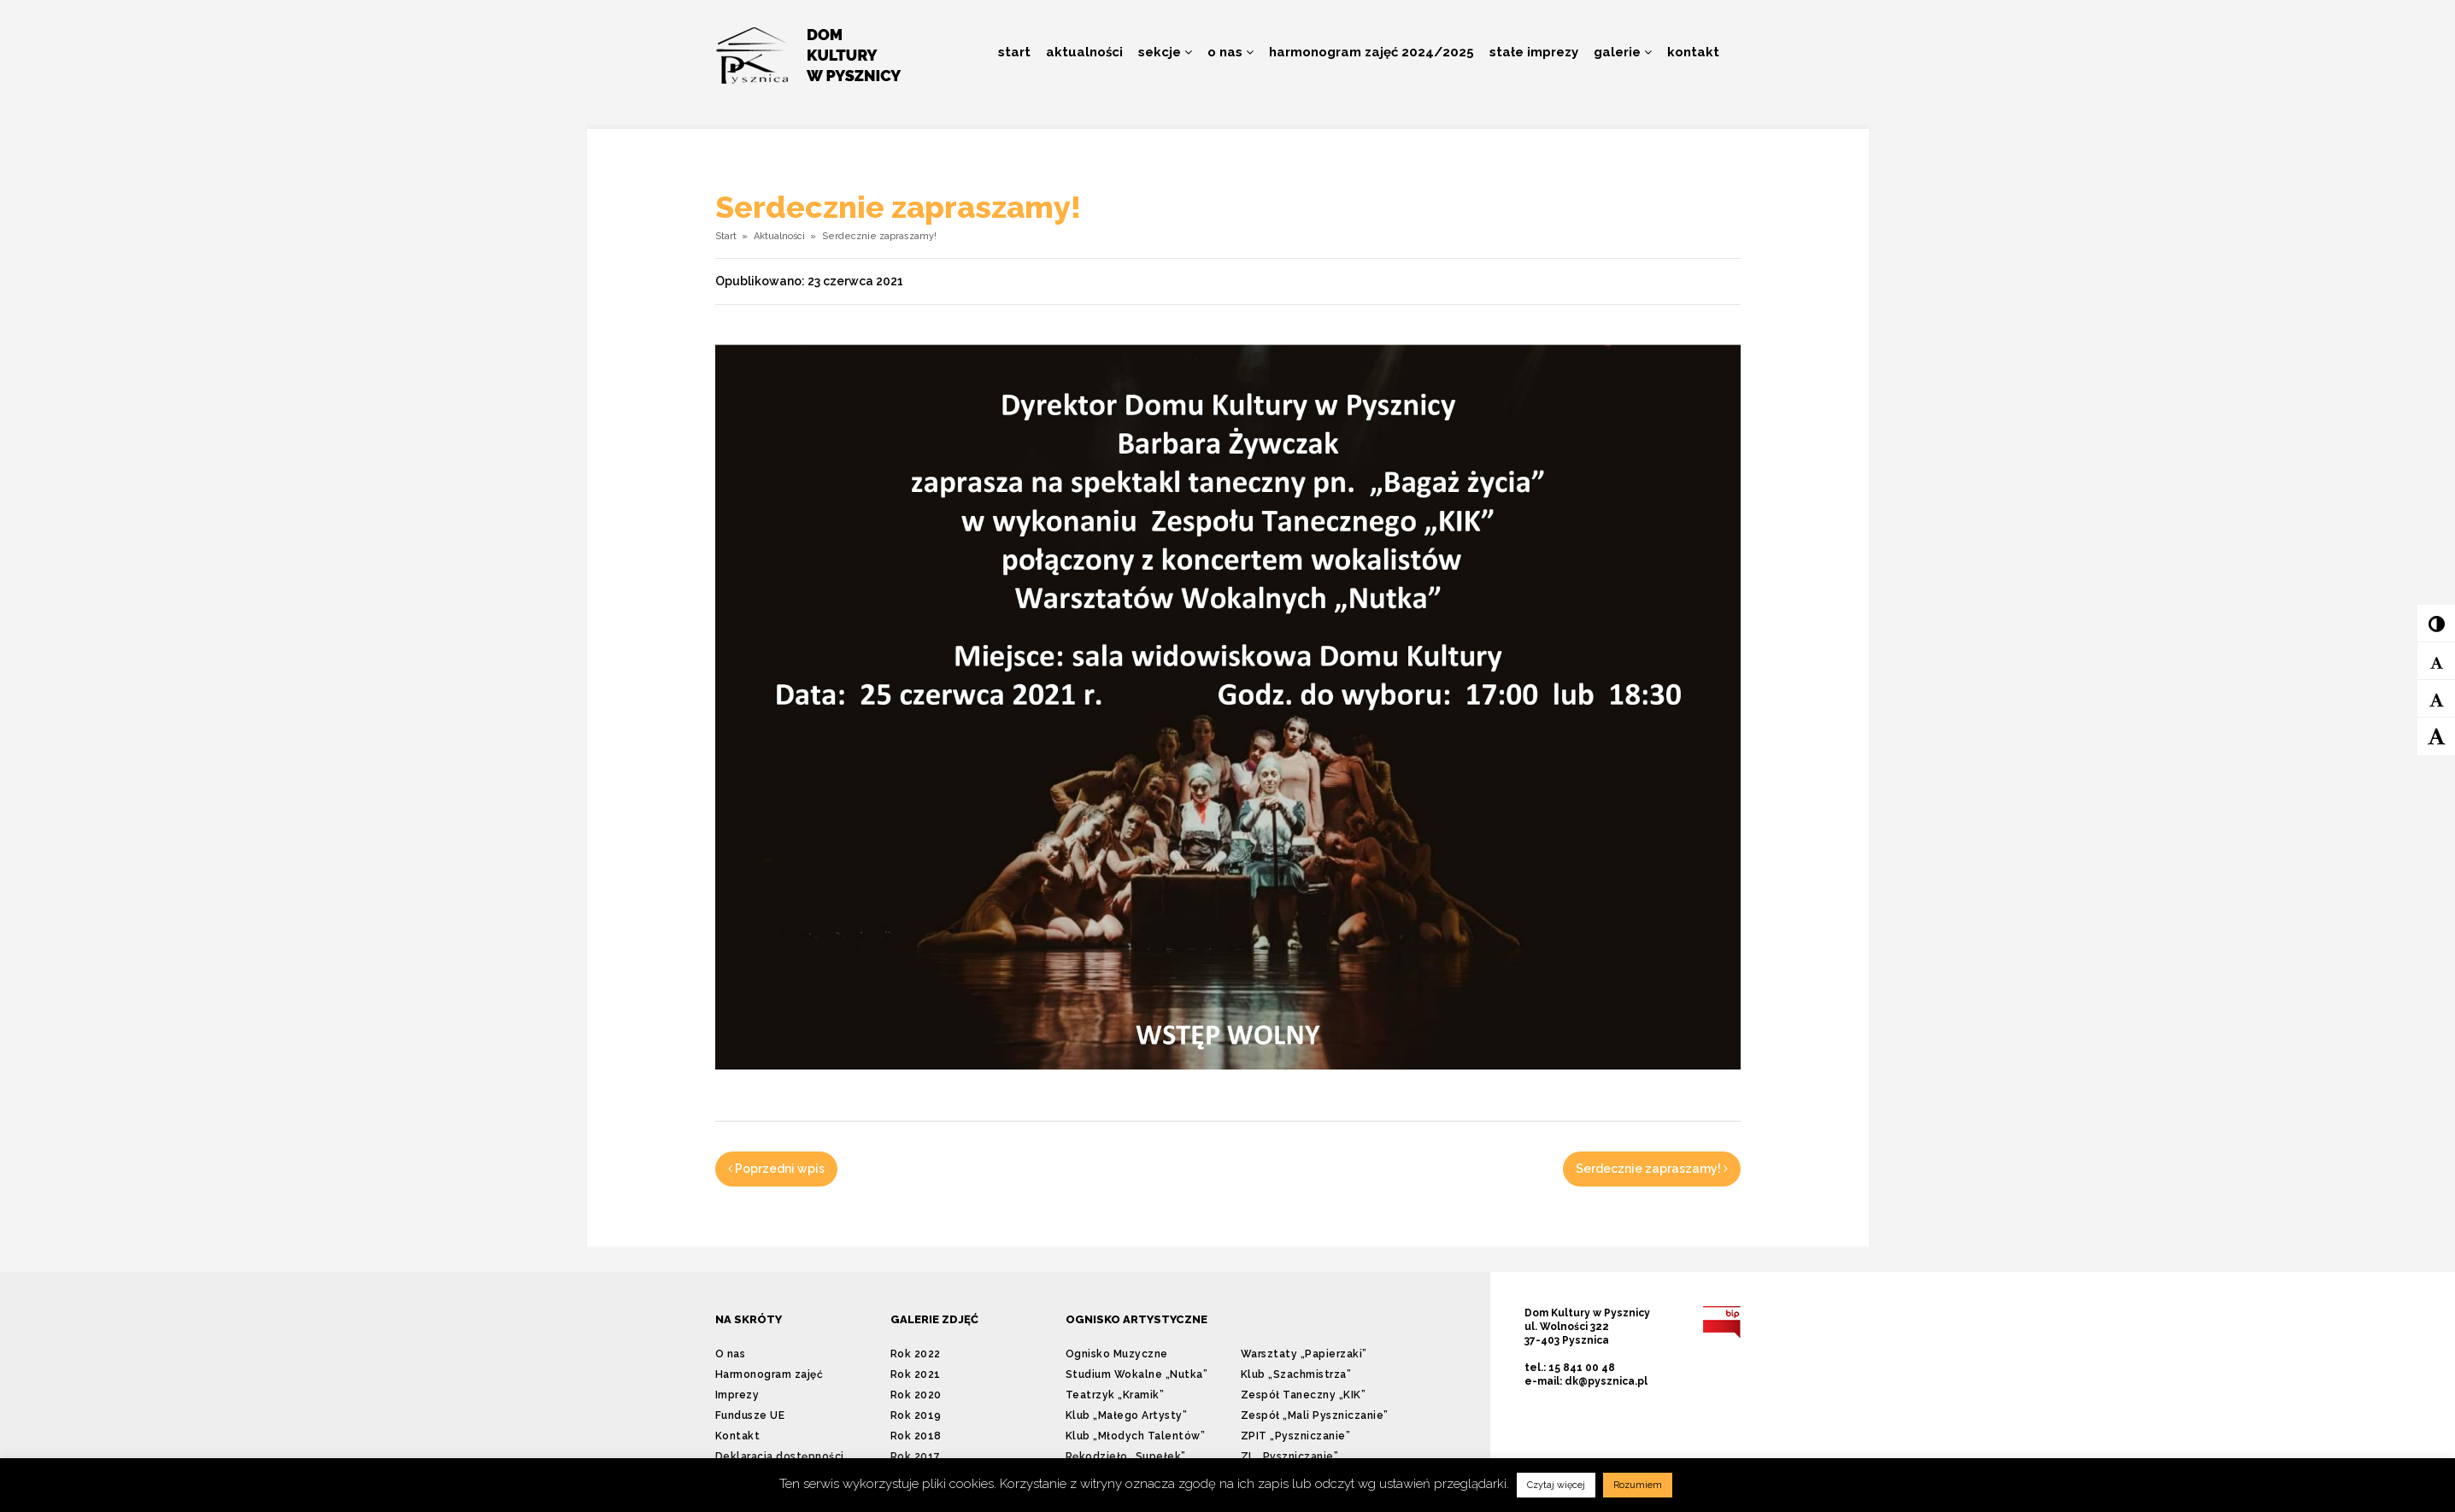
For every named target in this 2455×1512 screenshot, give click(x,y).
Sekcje (1165, 52)
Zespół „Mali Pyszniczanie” (1315, 1415)
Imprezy (737, 1395)
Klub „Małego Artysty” (1127, 1415)
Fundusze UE (750, 1415)
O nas (1230, 52)
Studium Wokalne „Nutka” (1137, 1374)
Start (1014, 52)
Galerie (1623, 52)
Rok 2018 (916, 1436)
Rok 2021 (915, 1374)
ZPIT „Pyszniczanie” (1296, 1436)
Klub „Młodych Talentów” (1136, 1436)
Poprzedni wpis (776, 1168)
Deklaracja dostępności (779, 1456)
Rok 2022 (915, 1354)
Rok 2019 (916, 1415)
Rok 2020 (916, 1395)
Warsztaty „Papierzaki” (1304, 1354)
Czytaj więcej (1556, 1485)
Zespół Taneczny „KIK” (1303, 1395)
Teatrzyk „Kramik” (1115, 1395)
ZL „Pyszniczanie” (1290, 1456)
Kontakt (1693, 52)
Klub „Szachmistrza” (1296, 1374)
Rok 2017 (915, 1456)
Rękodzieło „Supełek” (1126, 1456)
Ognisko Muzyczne (1117, 1354)
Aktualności (1084, 52)
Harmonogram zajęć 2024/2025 (1371, 52)
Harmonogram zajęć (769, 1374)
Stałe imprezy (1533, 52)
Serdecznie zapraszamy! (1652, 1168)
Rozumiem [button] (1637, 1485)
